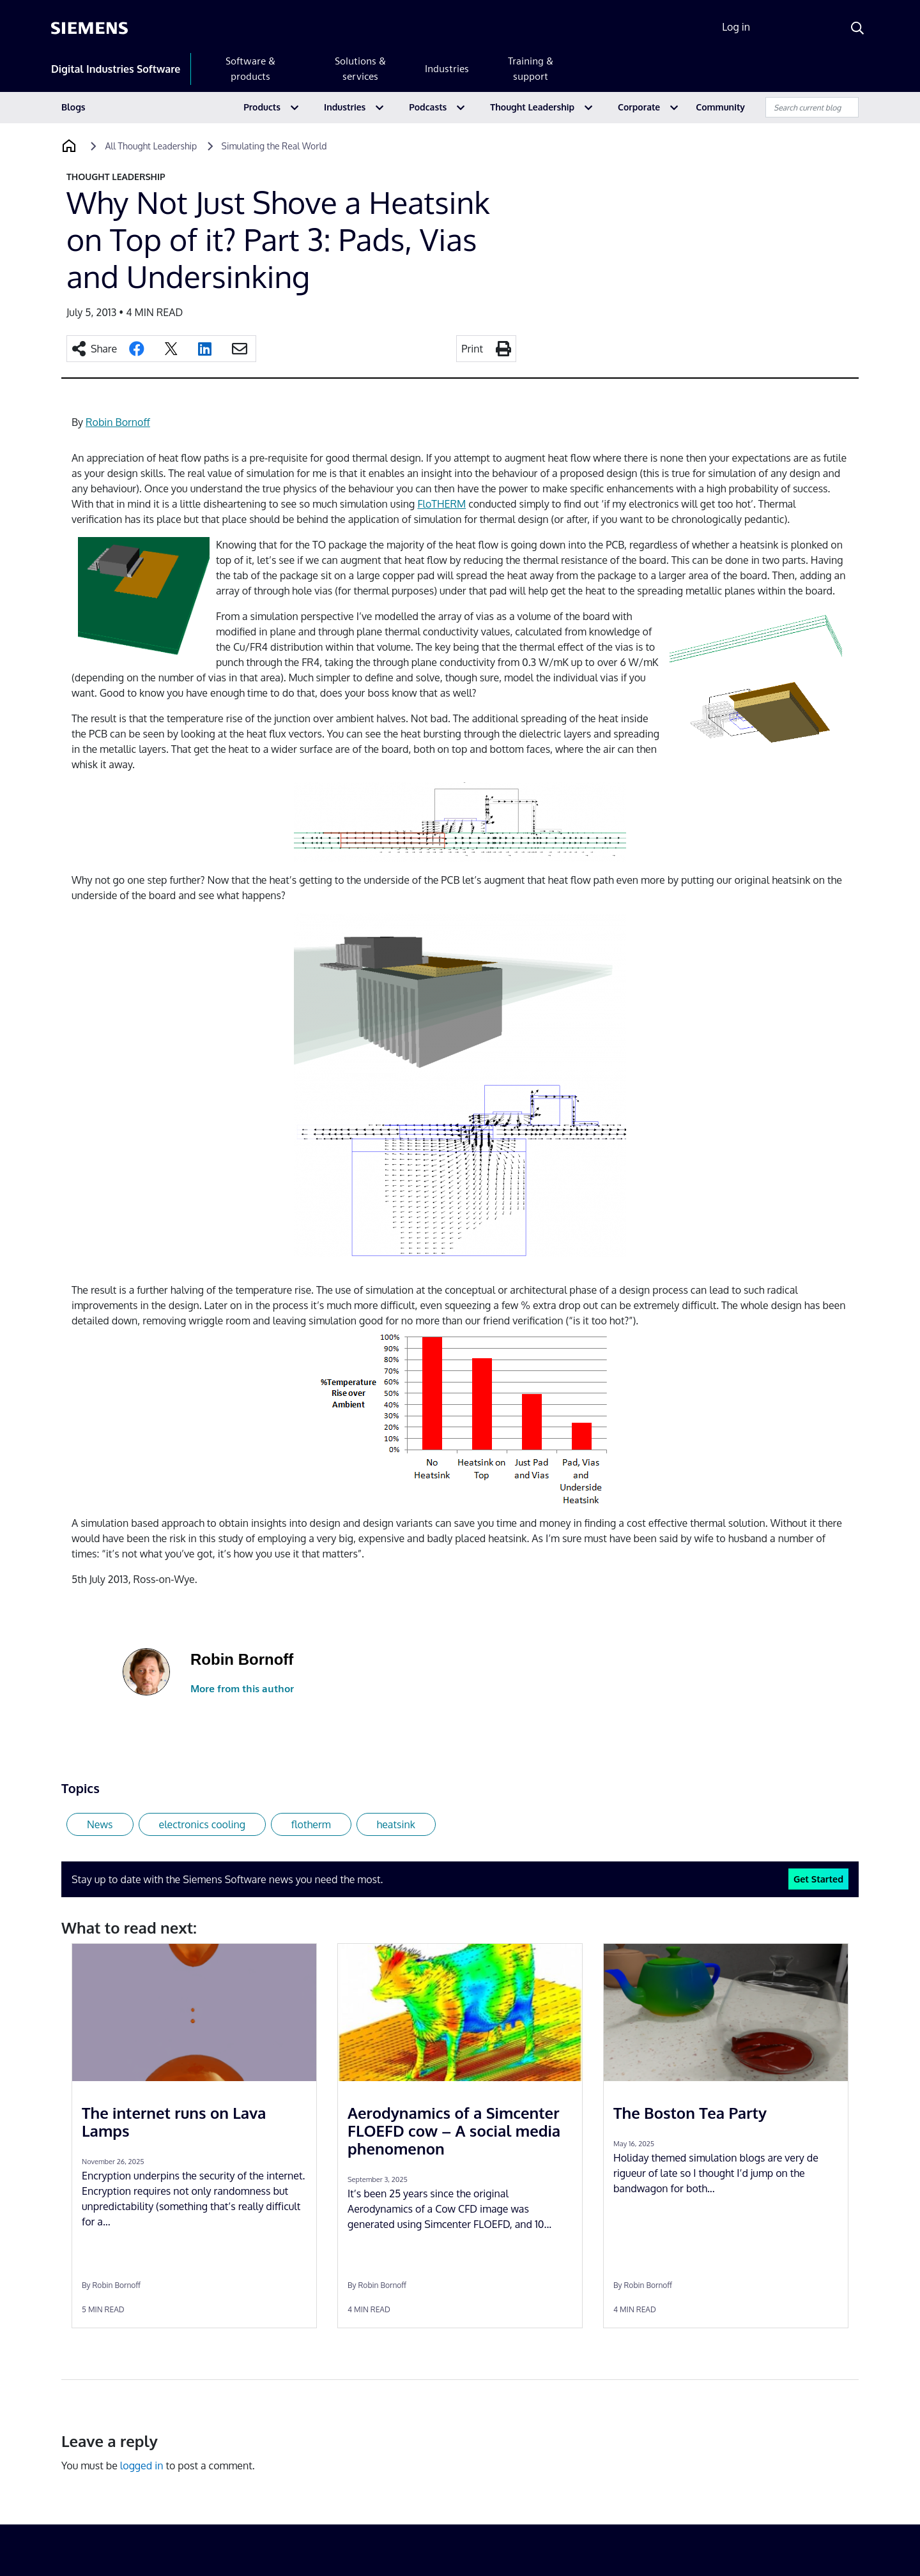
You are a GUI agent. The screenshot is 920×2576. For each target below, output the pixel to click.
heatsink (396, 1824)
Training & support (530, 68)
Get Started (818, 1878)
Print (472, 348)
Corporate (639, 107)
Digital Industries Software (115, 69)
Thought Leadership (532, 107)
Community (720, 107)
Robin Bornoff (118, 422)
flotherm (311, 1824)
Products (261, 107)
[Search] (857, 28)
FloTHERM (441, 503)
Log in (736, 26)
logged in (142, 2465)
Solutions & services (360, 68)
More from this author (242, 1689)
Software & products (250, 68)
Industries (447, 69)
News (100, 1824)
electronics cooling (202, 1824)
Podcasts (428, 107)
